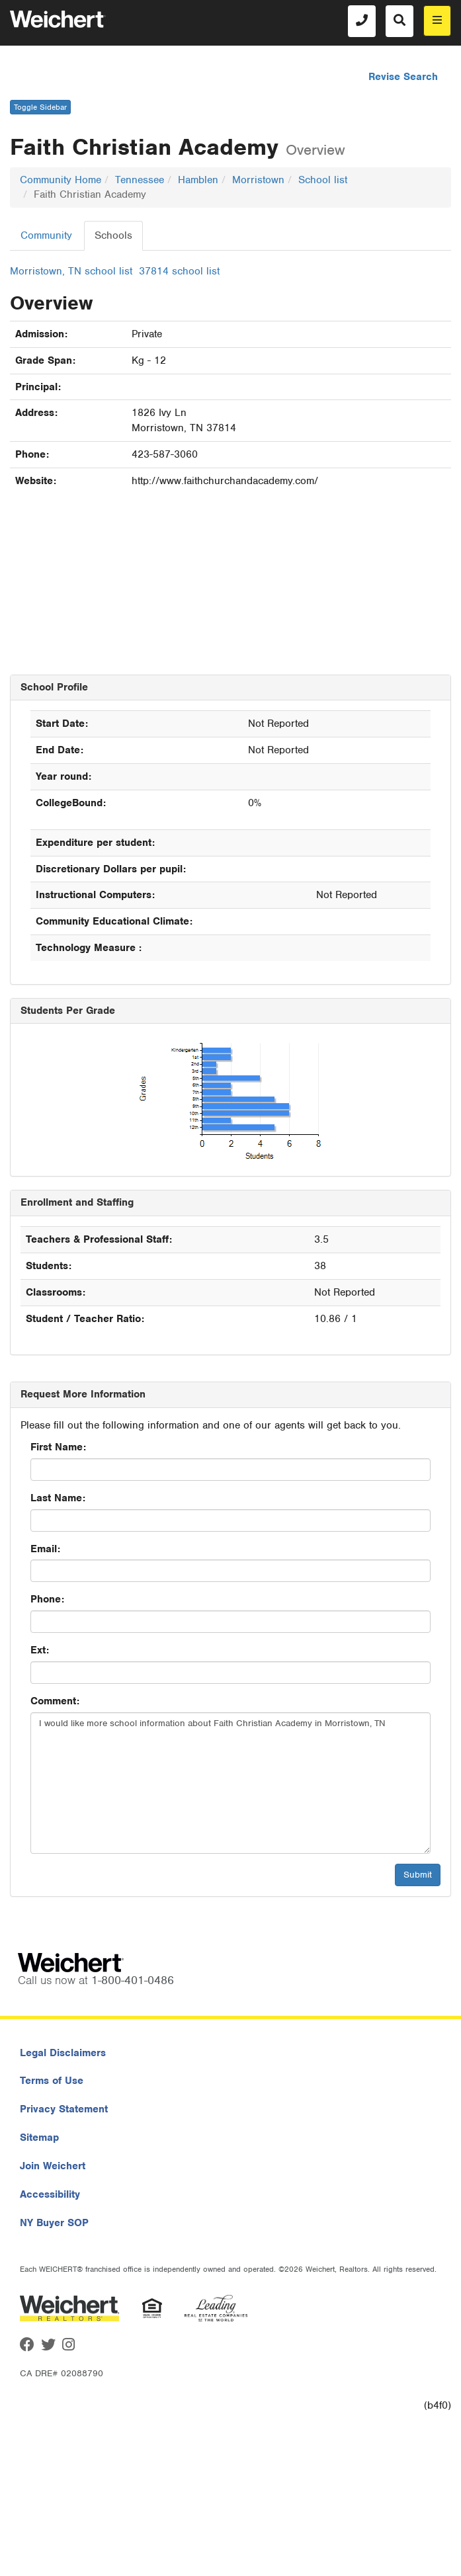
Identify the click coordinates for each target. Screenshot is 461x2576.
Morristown (258, 180)
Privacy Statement (64, 2109)
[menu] (437, 20)
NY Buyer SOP (54, 2222)
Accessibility (50, 2194)
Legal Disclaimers (63, 2052)
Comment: (54, 1701)
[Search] (399, 21)
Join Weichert (52, 2166)
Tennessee (139, 180)
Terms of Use (51, 2080)
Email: (45, 1549)
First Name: (58, 1447)
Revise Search (403, 76)
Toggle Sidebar (40, 107)
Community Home (60, 180)
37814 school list (179, 271)
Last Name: (57, 1498)
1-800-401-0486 (132, 1980)
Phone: (47, 1599)
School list (322, 180)
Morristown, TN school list (71, 271)
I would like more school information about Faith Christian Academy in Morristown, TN (230, 1783)
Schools (113, 235)
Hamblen (198, 180)
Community (46, 235)
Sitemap (39, 2137)
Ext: (39, 1650)
